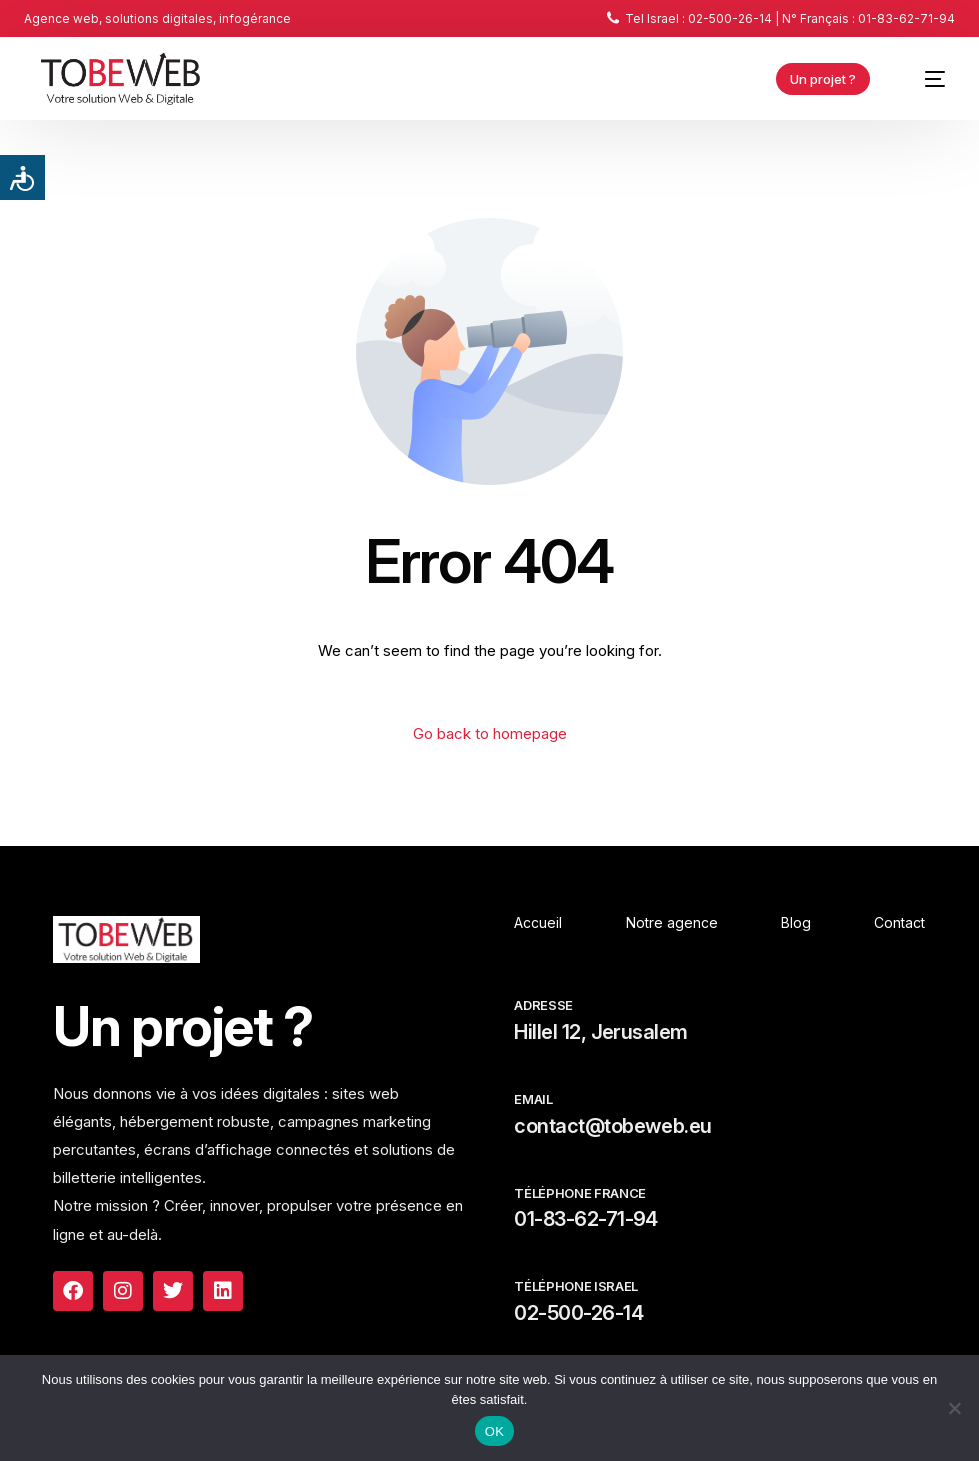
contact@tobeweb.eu (612, 1126)
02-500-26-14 (578, 1313)
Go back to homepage (490, 733)
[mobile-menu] (924, 78)
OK (494, 1431)
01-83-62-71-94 (585, 1219)
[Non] (954, 1408)
